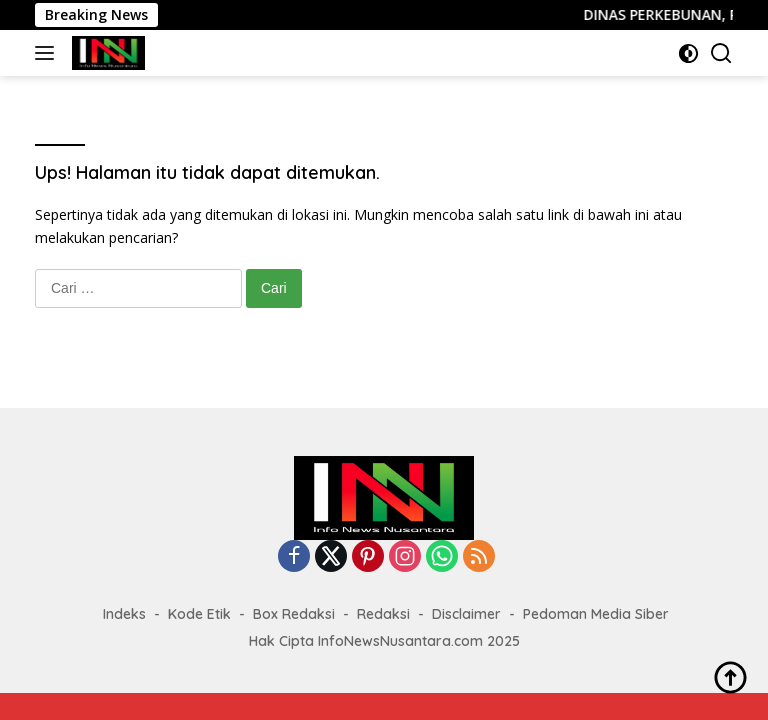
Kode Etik (199, 614)
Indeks (124, 614)
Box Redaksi (294, 614)
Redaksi (383, 614)
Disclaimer (466, 614)
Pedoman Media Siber (596, 614)
